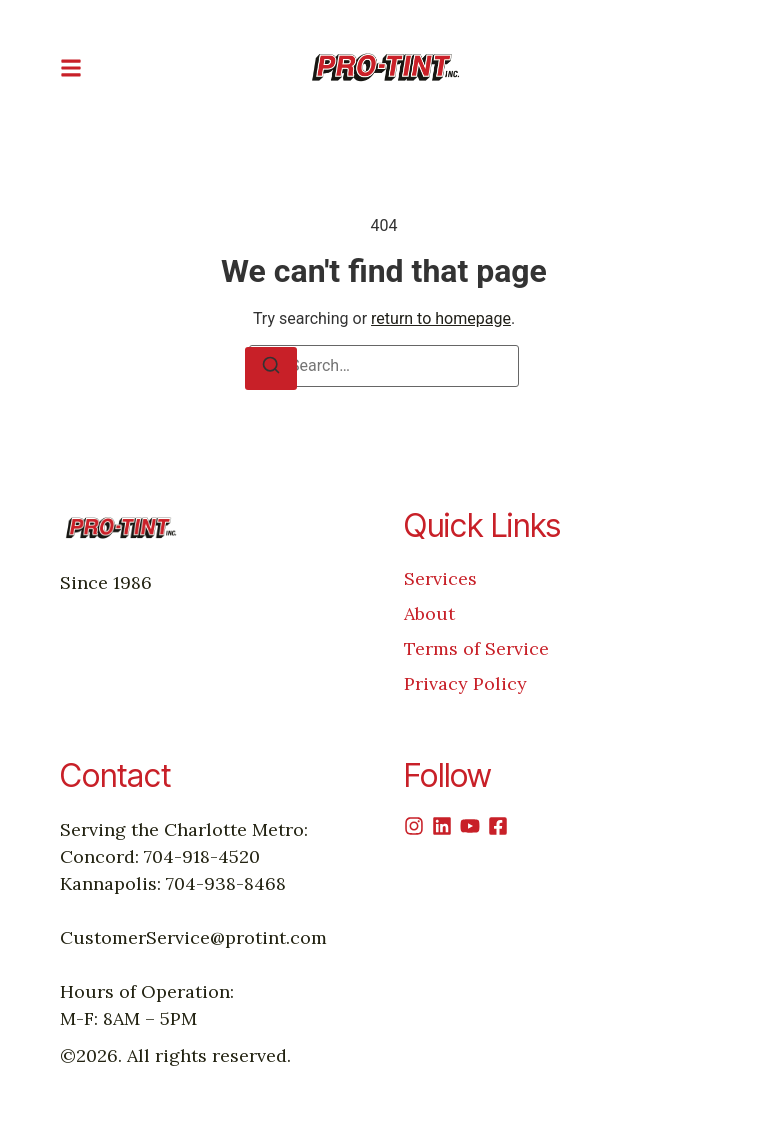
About (429, 613)
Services (440, 578)
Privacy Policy (465, 683)
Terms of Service (476, 648)
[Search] (271, 368)
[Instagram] (414, 826)
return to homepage (441, 318)
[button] (71, 67)
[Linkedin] (442, 826)
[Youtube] (470, 826)
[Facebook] (498, 826)
